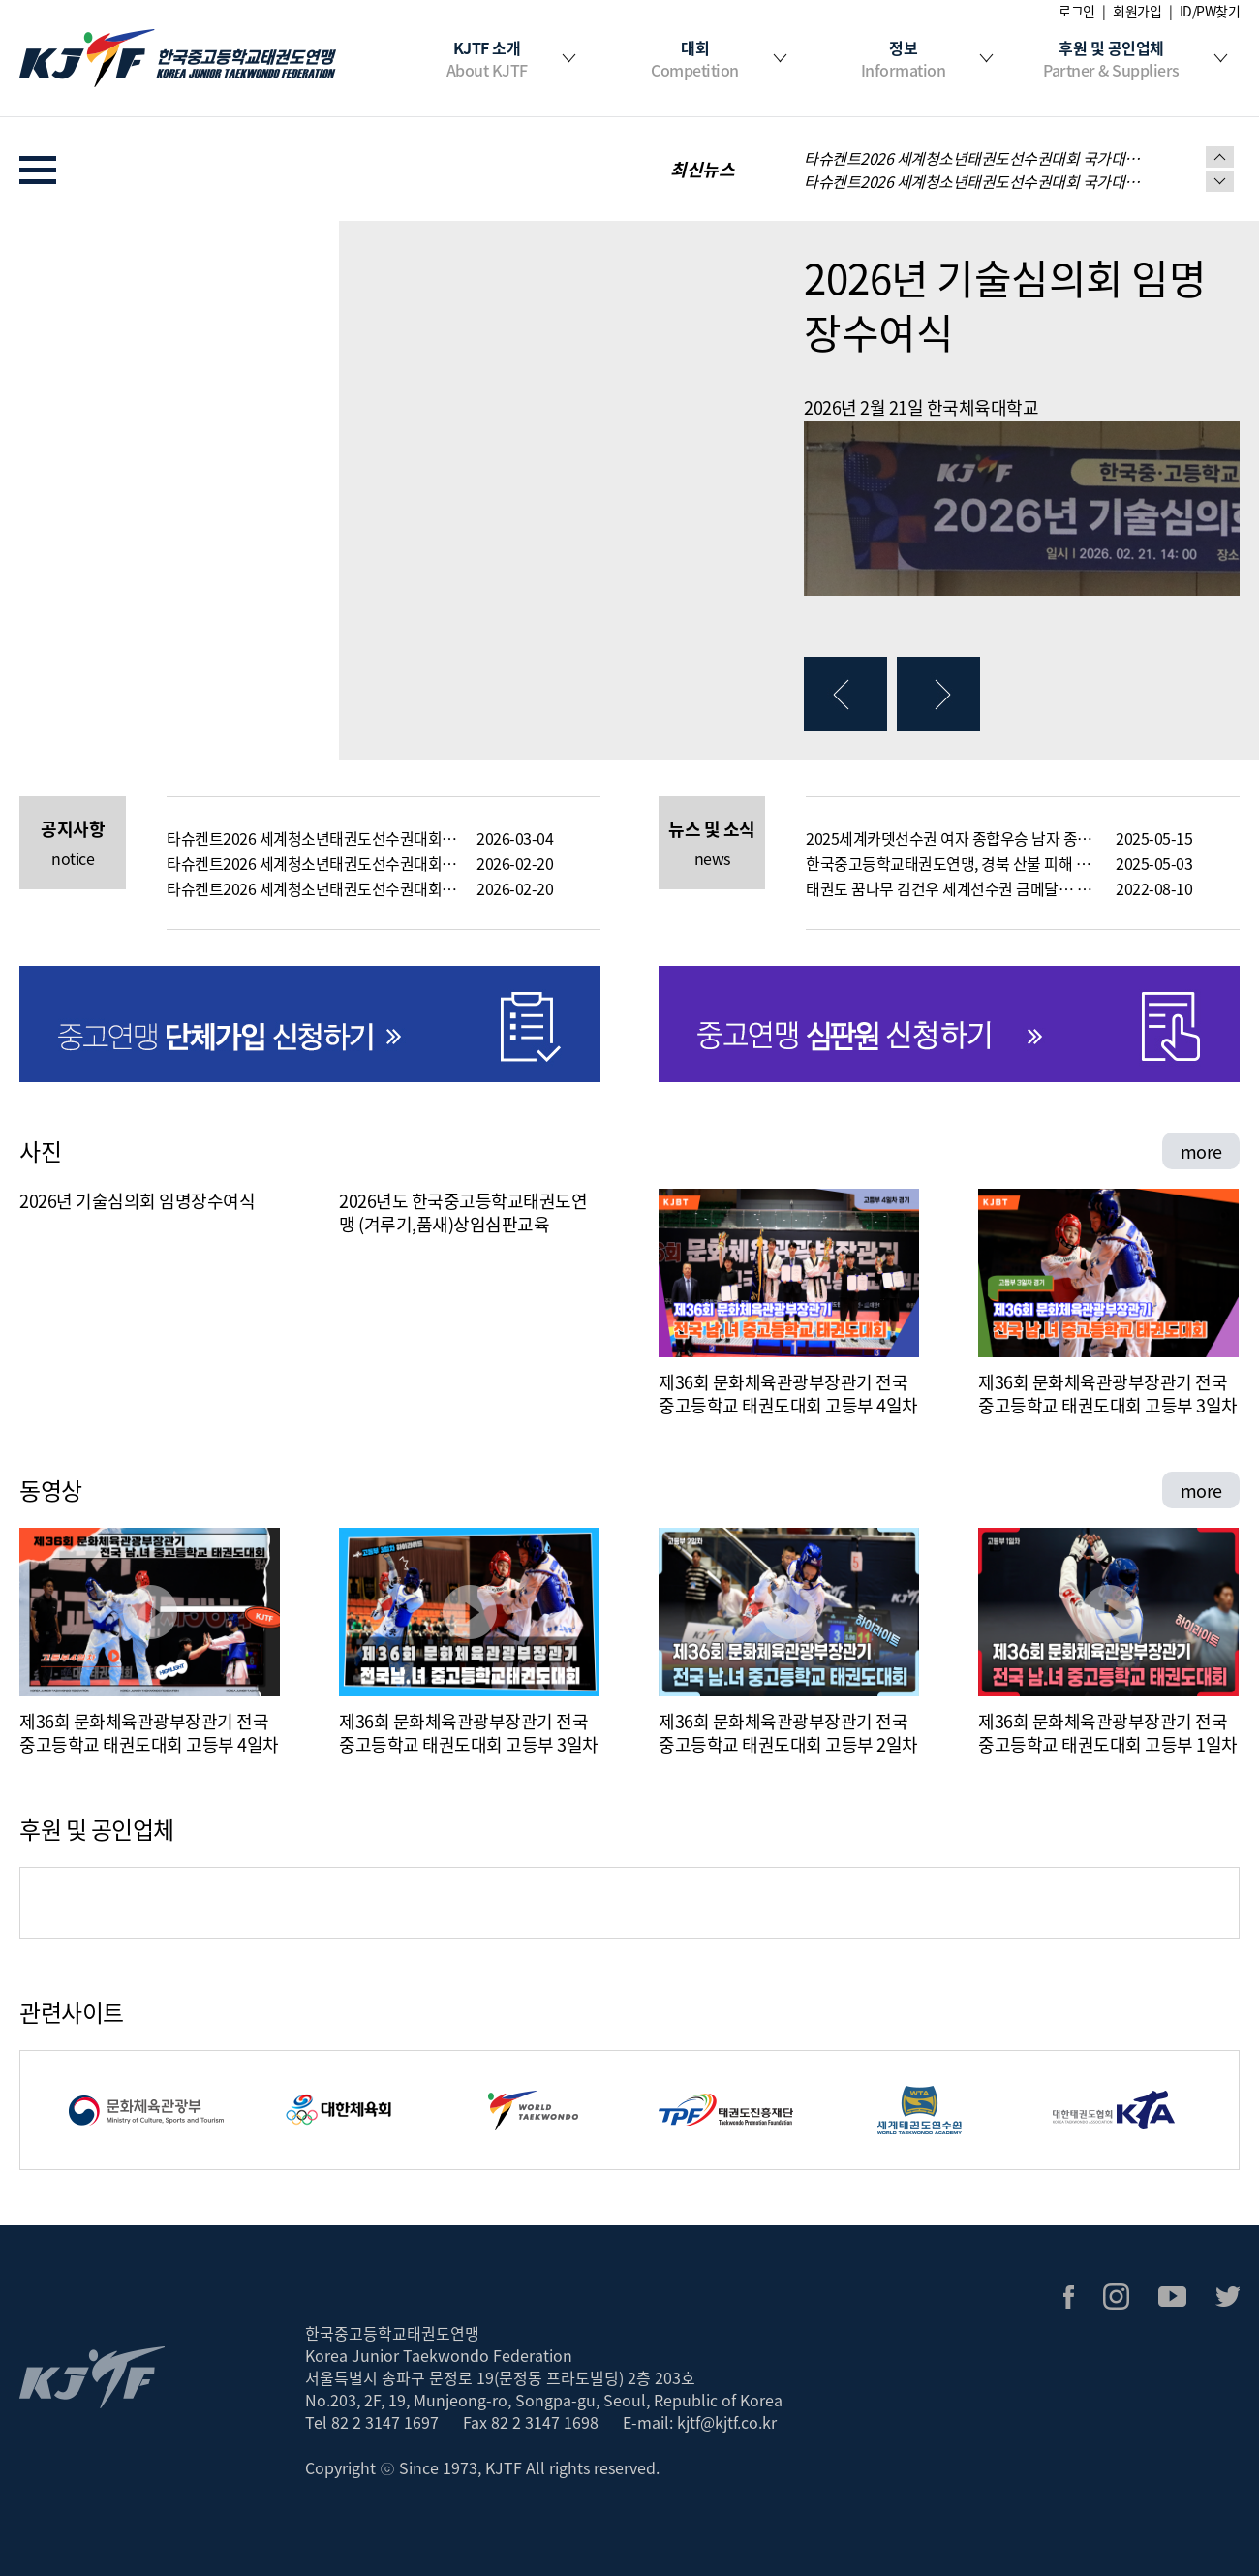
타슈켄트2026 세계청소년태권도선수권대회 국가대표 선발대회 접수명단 (973, 181)
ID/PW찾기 (1210, 10)
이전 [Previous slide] (1220, 157)
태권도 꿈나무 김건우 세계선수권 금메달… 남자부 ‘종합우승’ (951, 888)
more (1201, 1151)
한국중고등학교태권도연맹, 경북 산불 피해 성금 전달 (951, 863)
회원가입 (1137, 10)
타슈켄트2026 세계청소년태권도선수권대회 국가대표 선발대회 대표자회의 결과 (312, 888)
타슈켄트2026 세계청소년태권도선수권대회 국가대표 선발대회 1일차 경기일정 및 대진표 (973, 158)
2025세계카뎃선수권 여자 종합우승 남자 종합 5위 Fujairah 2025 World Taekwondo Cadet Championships (951, 838)
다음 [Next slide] (1220, 181)
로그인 (1077, 10)
